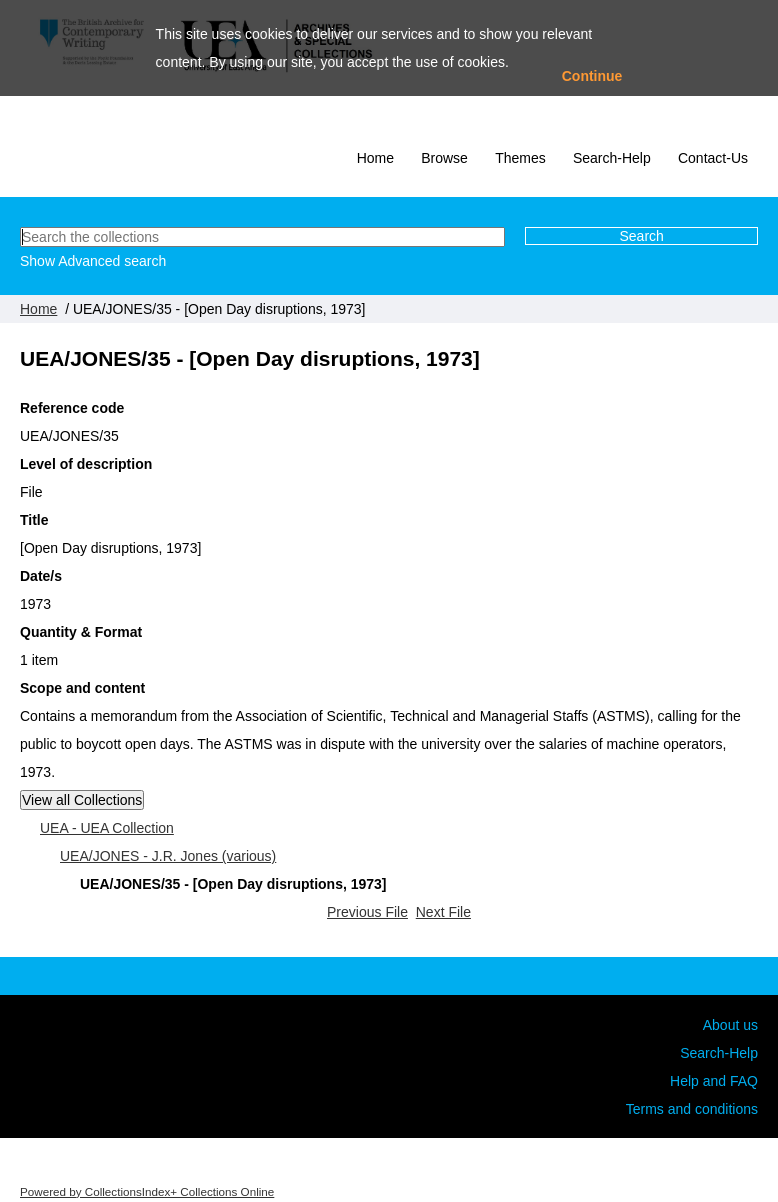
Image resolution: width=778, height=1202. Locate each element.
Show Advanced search (93, 261)
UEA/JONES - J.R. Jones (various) (168, 856)
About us (730, 1025)
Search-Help (612, 158)
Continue (592, 76)
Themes (520, 158)
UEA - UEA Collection (107, 828)
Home (375, 158)
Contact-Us (713, 158)
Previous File (367, 912)
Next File (443, 912)
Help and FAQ (714, 1081)
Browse (444, 158)
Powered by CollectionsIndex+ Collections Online (147, 1191)
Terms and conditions (692, 1109)
